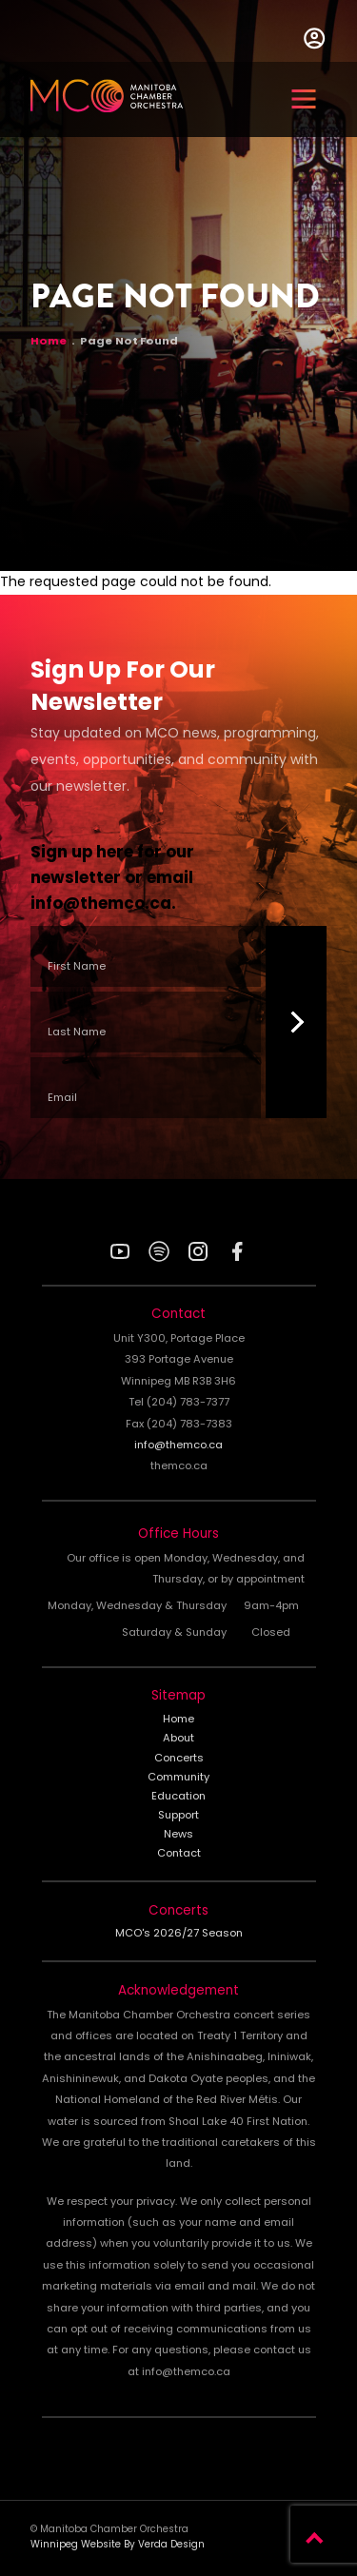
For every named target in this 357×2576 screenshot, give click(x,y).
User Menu (314, 38)
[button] (304, 99)
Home (48, 343)
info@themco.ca (100, 904)
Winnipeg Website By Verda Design (117, 2545)
